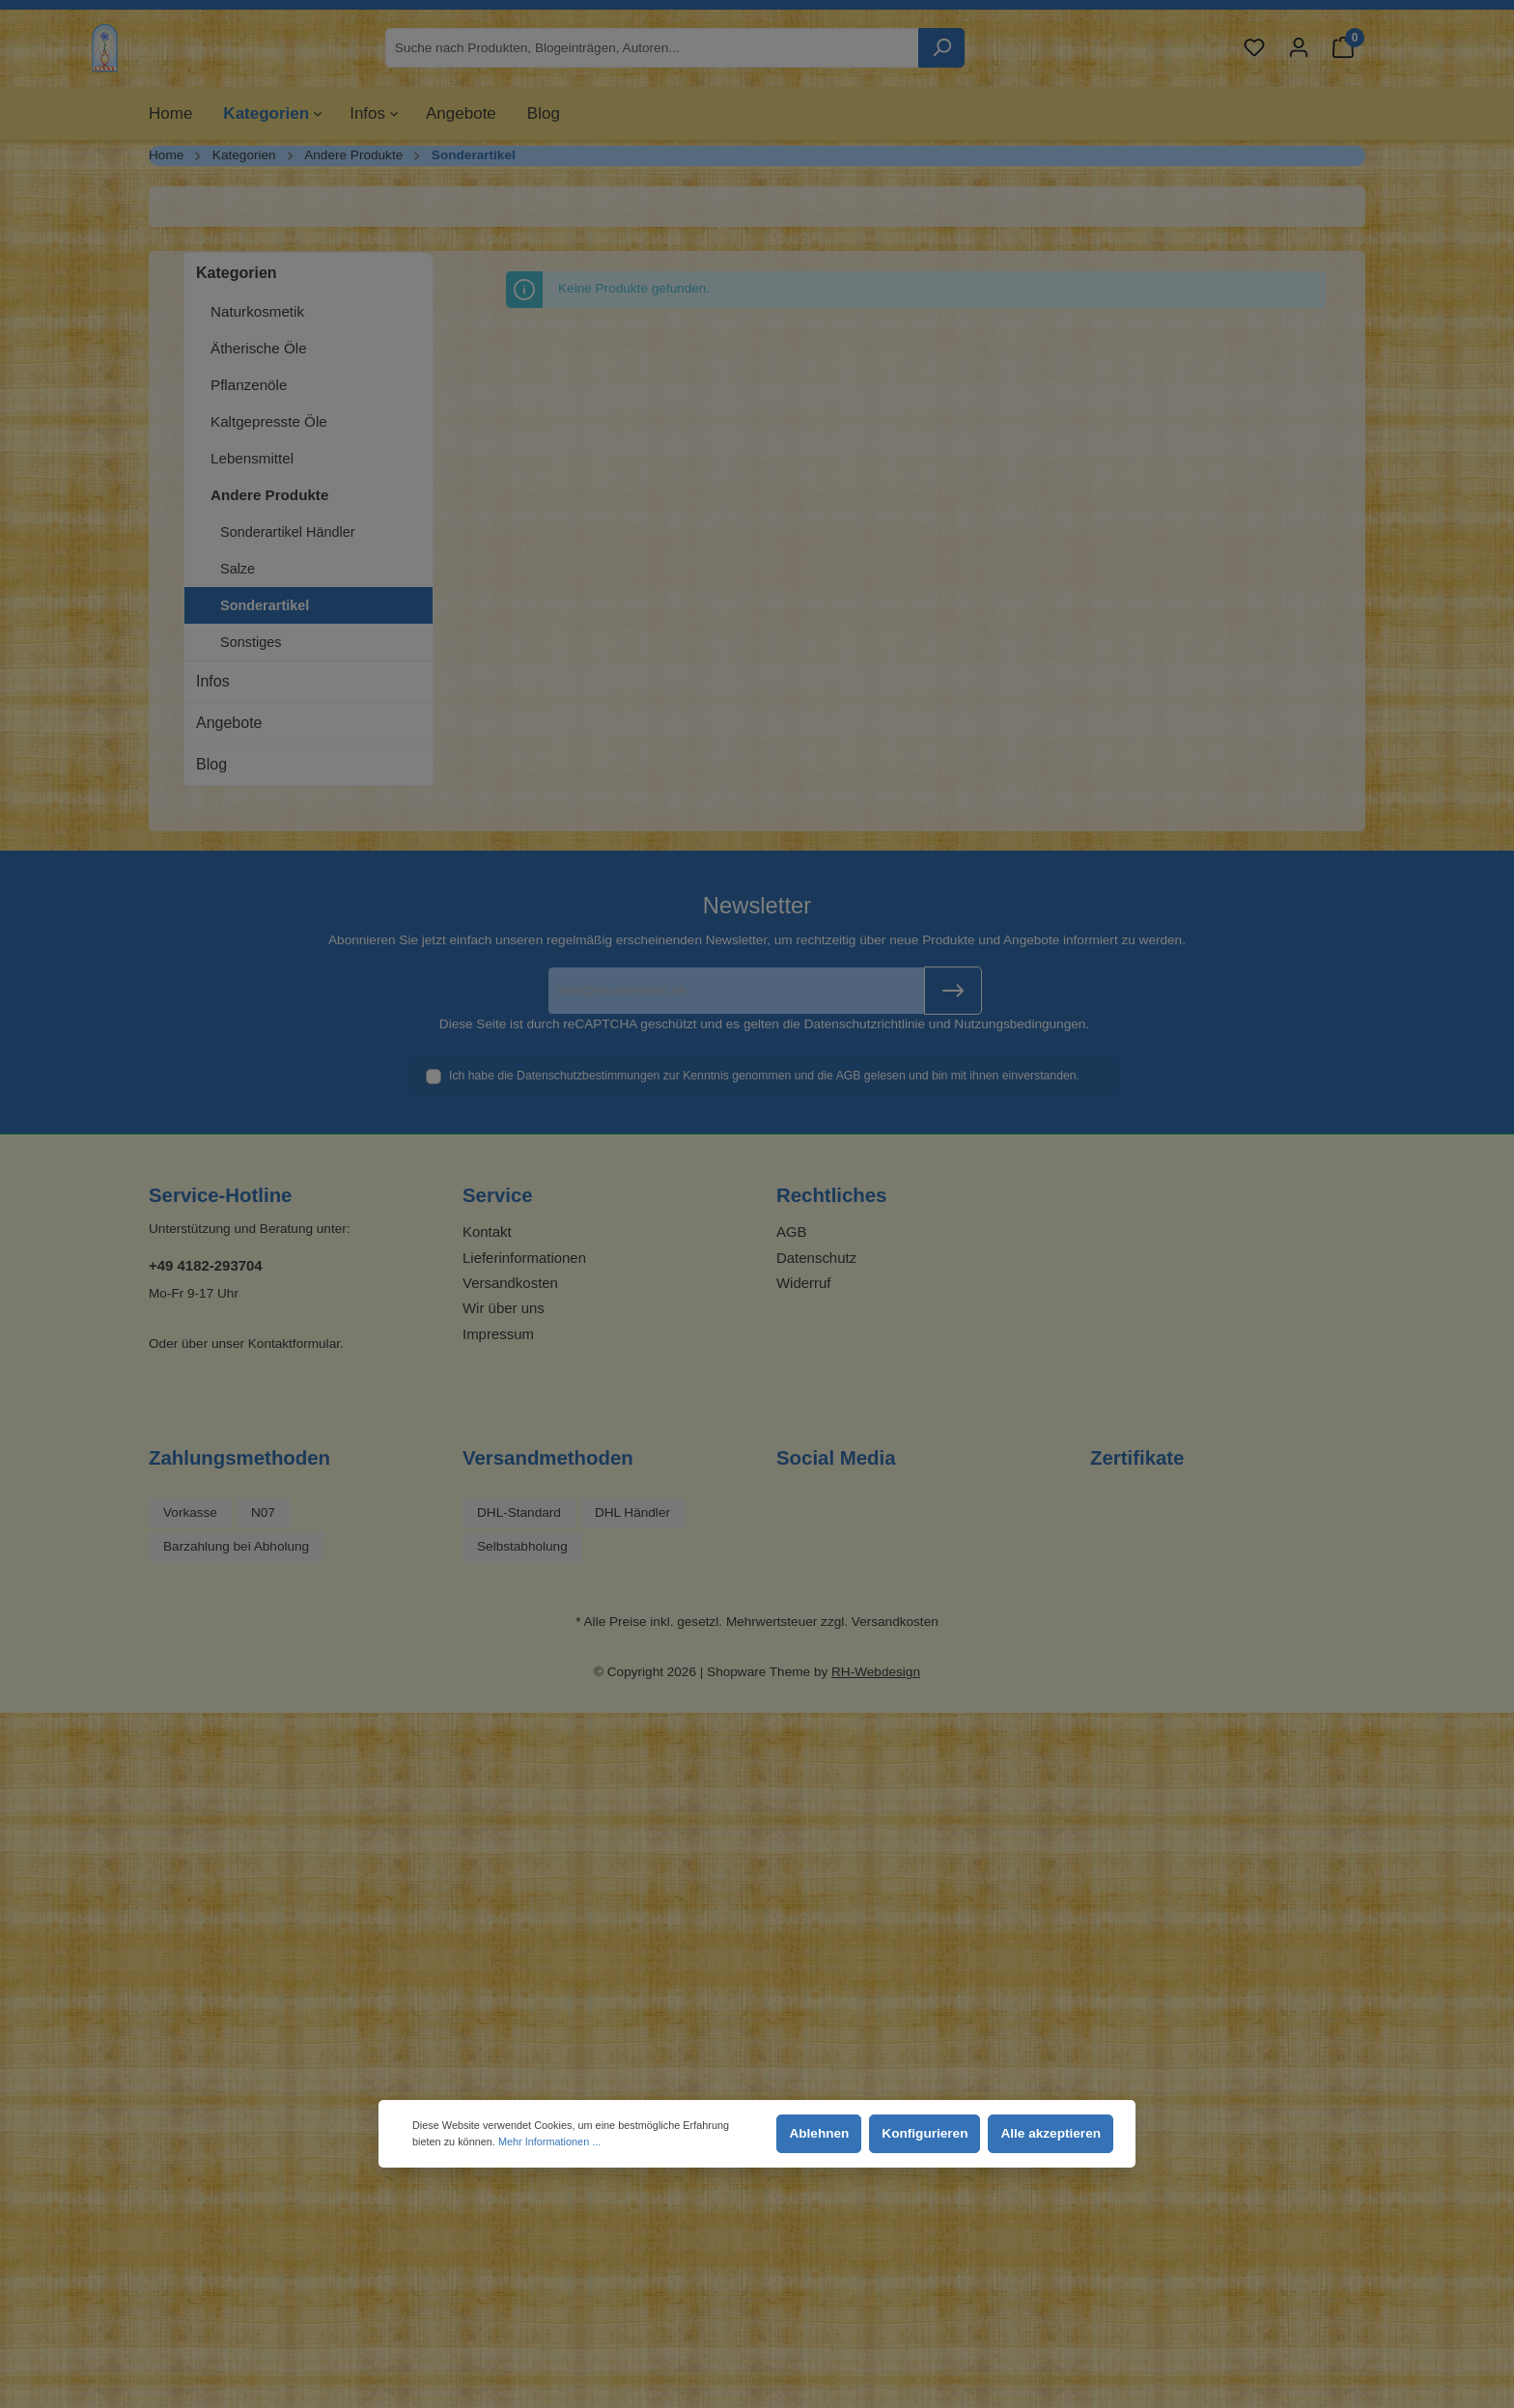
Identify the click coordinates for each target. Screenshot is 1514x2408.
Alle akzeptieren (1050, 2133)
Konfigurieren (924, 2133)
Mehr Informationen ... (549, 2141)
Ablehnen (819, 2133)
